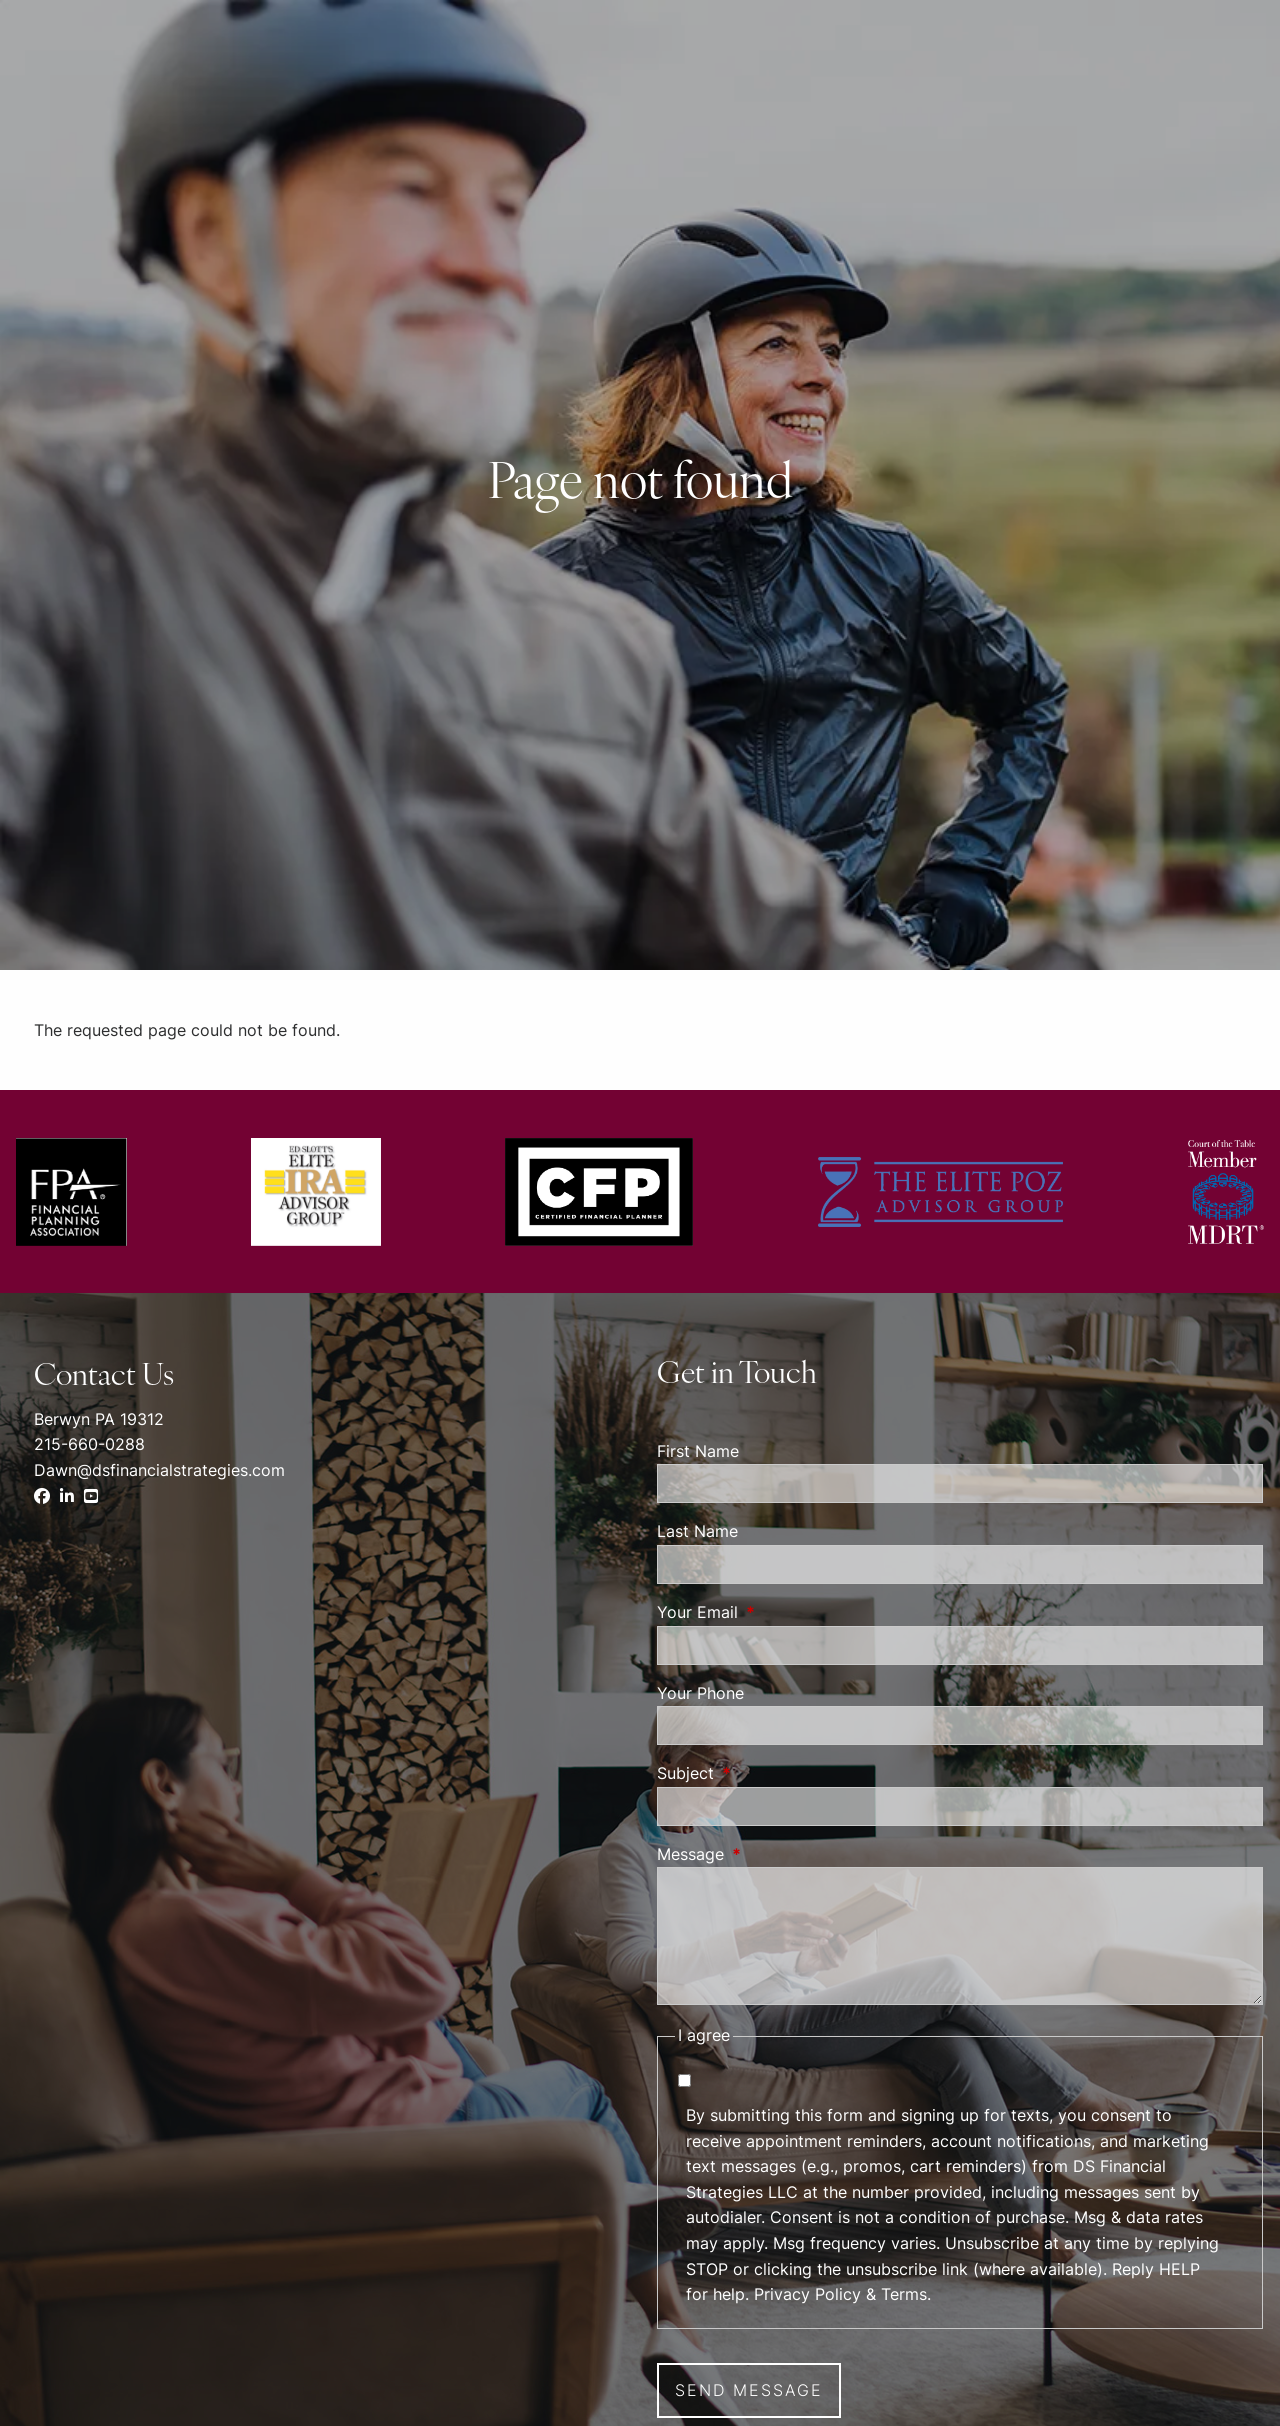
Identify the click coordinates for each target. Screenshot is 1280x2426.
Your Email (779, 1612)
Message (772, 1854)
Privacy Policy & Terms (840, 2294)
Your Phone (700, 1693)
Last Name (697, 1531)
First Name (698, 1451)
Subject (767, 1773)
